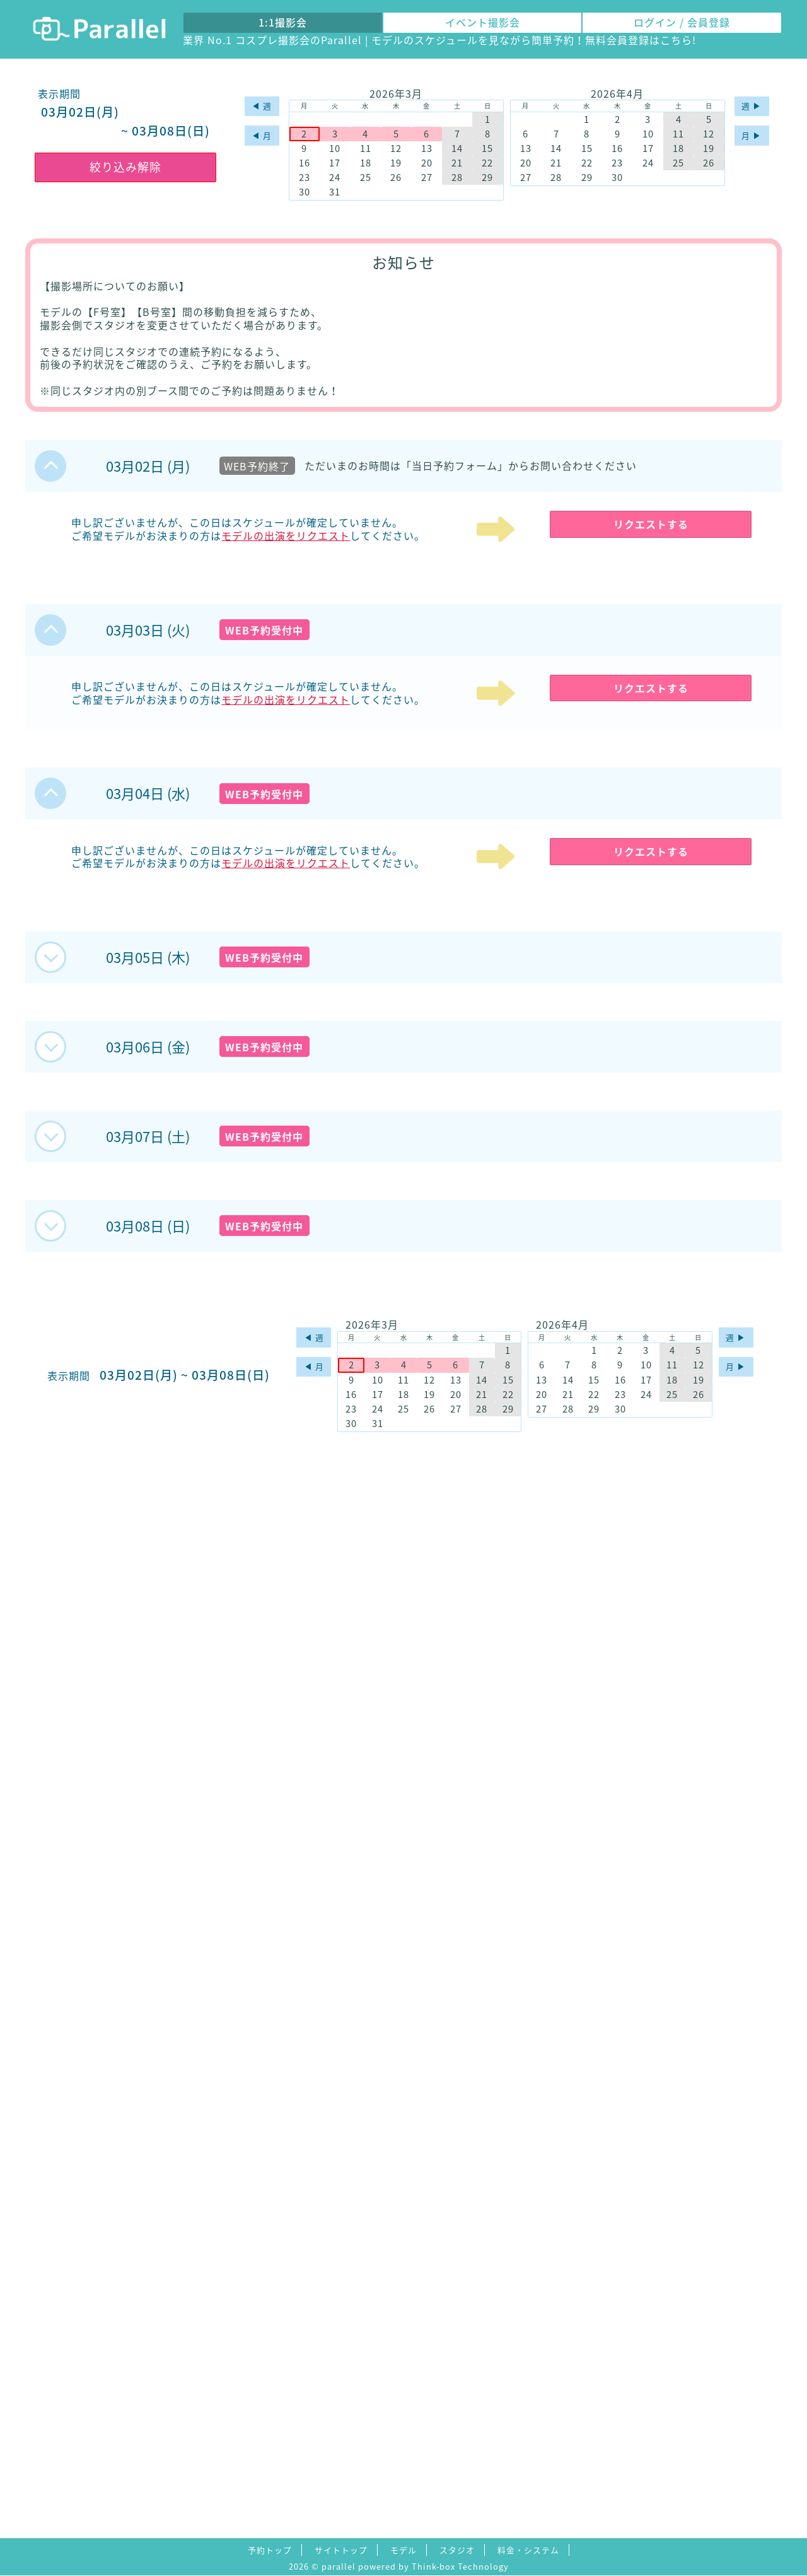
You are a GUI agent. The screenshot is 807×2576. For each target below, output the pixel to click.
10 (334, 148)
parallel (339, 2566)
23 (304, 178)
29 (487, 178)
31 (334, 192)
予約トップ (270, 2550)
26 (396, 178)
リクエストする (650, 524)
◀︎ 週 (262, 106)
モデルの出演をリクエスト (285, 535)
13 (427, 148)
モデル (403, 2550)
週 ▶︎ (751, 106)
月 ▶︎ (751, 135)
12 (396, 148)
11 (365, 148)
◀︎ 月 (262, 135)
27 (427, 178)
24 (334, 178)
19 (396, 163)
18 (365, 163)
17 (334, 163)
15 (487, 148)
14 (457, 148)
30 (304, 192)
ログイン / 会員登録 (682, 22)
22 (487, 163)
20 (427, 163)
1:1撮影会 (282, 22)
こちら (676, 39)
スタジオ (457, 2550)
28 (457, 178)
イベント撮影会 (482, 22)
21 (457, 163)
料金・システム (528, 2550)
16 (304, 163)
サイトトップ (341, 2550)
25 (365, 178)
